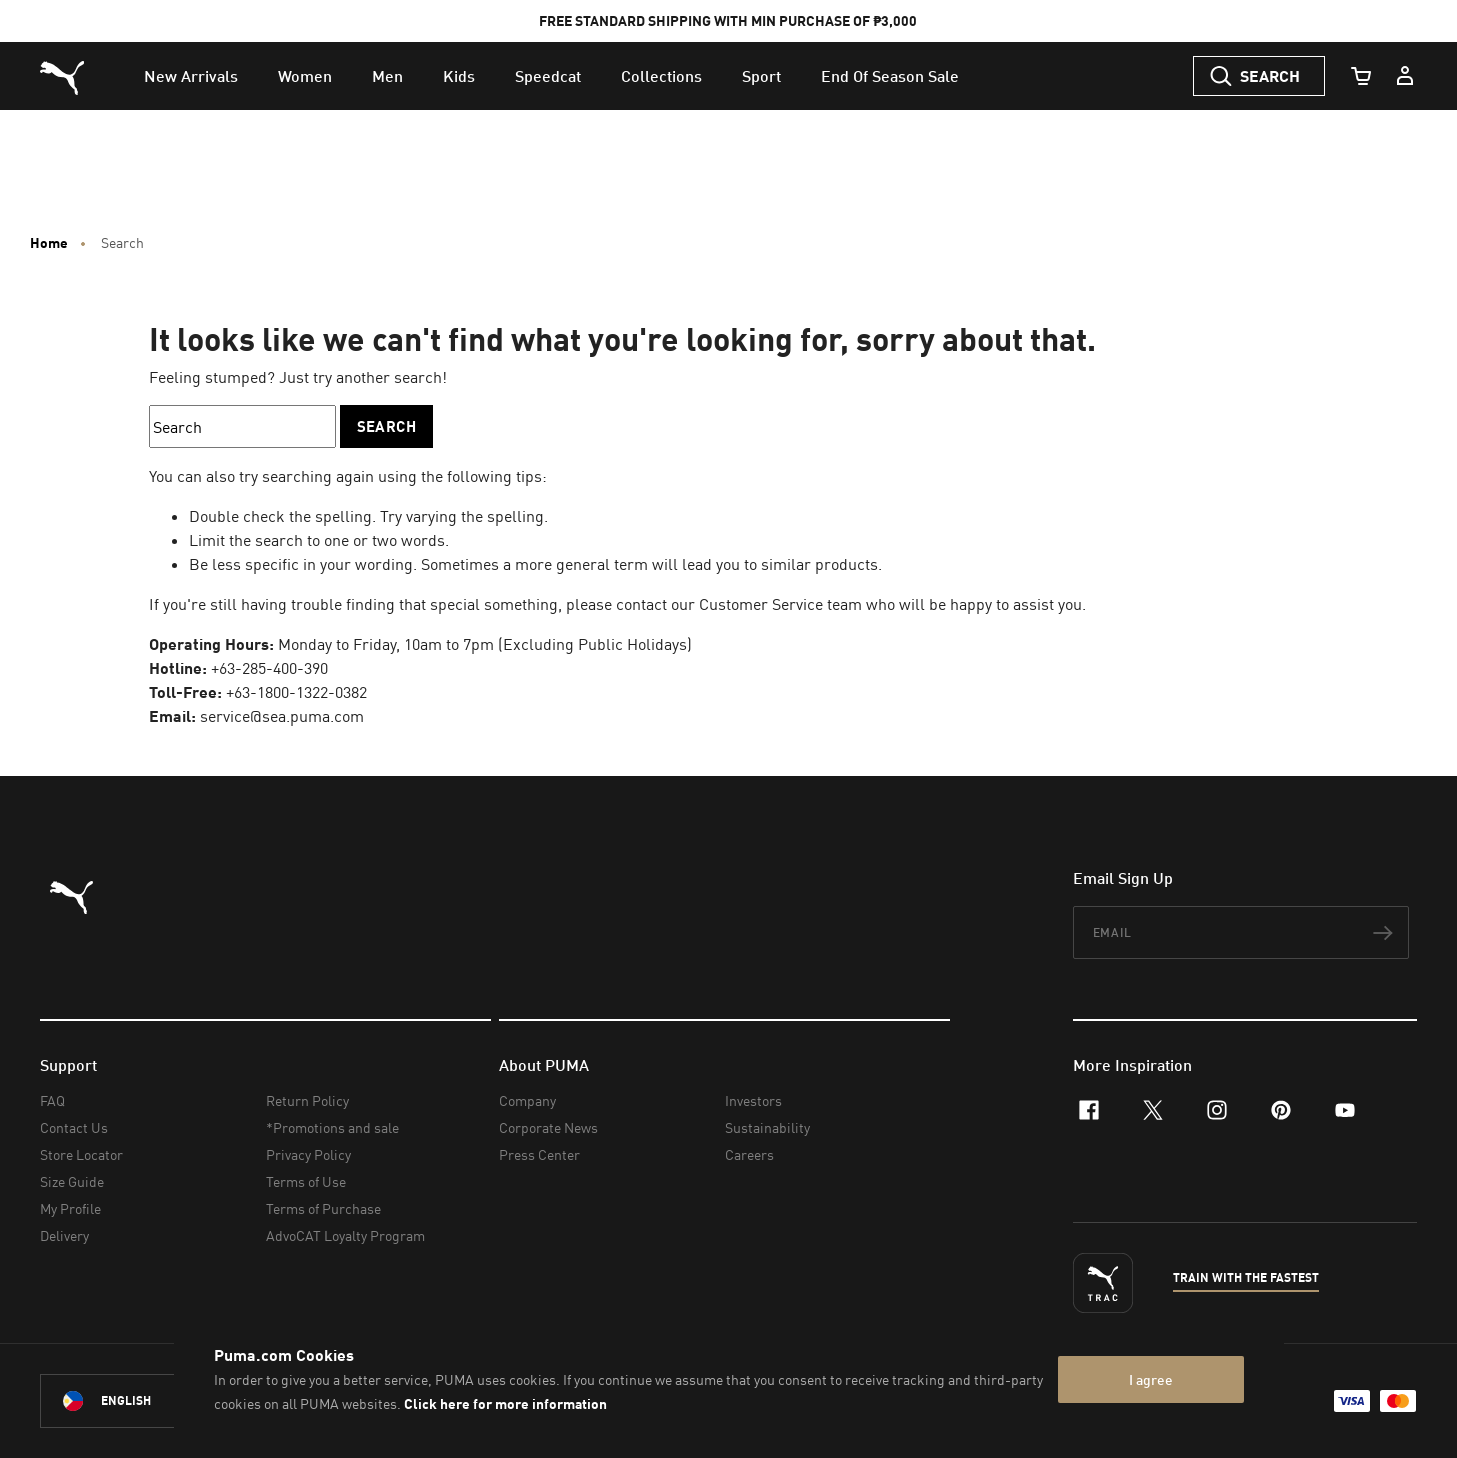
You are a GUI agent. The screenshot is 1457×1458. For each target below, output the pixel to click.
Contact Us (74, 1127)
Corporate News (548, 1127)
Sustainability (767, 1127)
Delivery (64, 1235)
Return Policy (307, 1100)
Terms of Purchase (323, 1208)
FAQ (52, 1100)
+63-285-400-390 (269, 668)
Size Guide (72, 1181)
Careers (749, 1154)
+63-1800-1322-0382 (296, 692)
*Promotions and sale (332, 1127)
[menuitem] (191, 76)
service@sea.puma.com (282, 716)
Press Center (539, 1154)
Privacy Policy (308, 1154)
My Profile (70, 1208)
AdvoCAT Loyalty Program (345, 1235)
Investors (753, 1100)
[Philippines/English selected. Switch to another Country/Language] (152, 1401)
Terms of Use (306, 1181)
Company (527, 1100)
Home (49, 243)
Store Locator (81, 1154)
